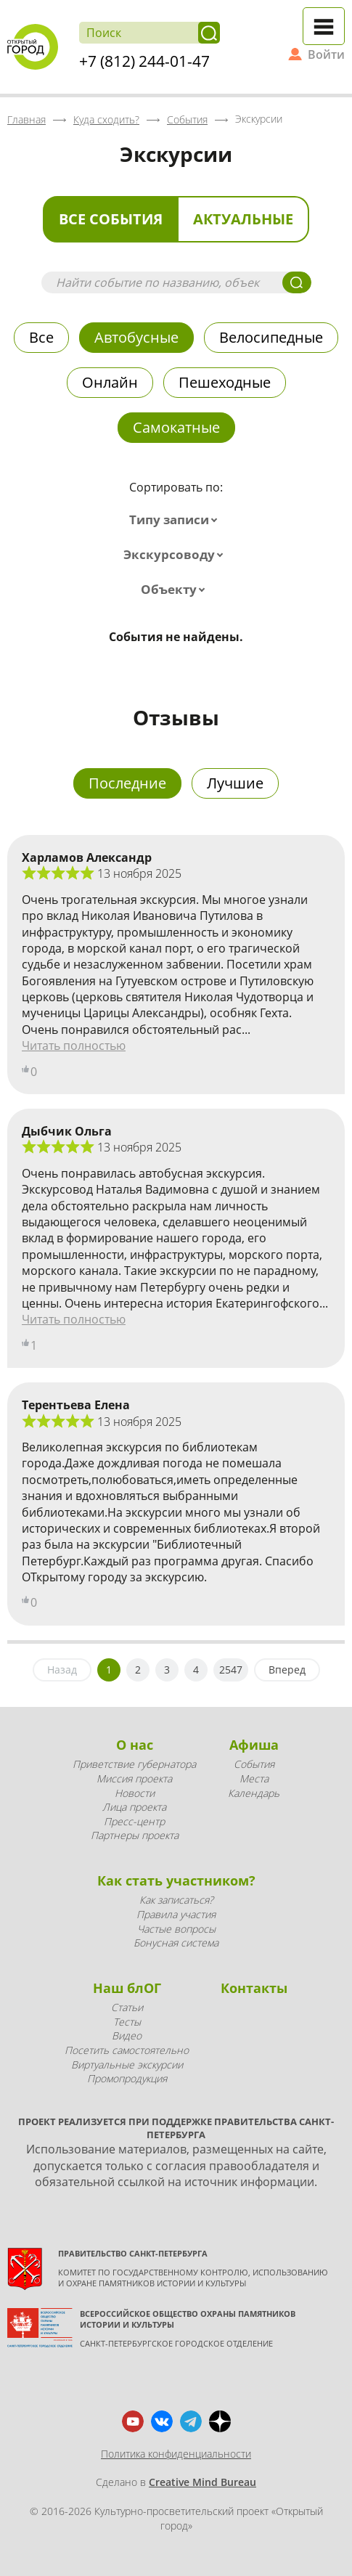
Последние (127, 783)
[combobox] (176, 520)
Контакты (254, 1988)
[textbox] (176, 520)
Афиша (254, 1744)
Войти (326, 54)
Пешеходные (225, 382)
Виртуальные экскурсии (127, 2064)
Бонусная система (176, 1942)
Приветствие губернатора (134, 1764)
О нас (134, 1744)
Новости (135, 1793)
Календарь (253, 1793)
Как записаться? (176, 1900)
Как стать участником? (176, 1880)
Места (254, 1778)
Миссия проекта (134, 1778)
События (254, 1764)
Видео (127, 2035)
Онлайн (110, 382)
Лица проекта (134, 1807)
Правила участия (176, 1914)
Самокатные (176, 427)
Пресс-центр (134, 1821)
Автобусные (136, 337)
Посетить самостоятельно (127, 2050)
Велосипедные (271, 337)
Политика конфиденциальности (176, 2454)
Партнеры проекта (135, 1835)
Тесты (127, 2022)
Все (41, 337)
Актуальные (243, 219)
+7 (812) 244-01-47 (144, 61)
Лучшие (235, 783)
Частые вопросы (176, 1929)
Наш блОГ (127, 1988)
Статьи (127, 2007)
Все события (111, 219)
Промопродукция (127, 2078)
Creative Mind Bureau (202, 2482)
